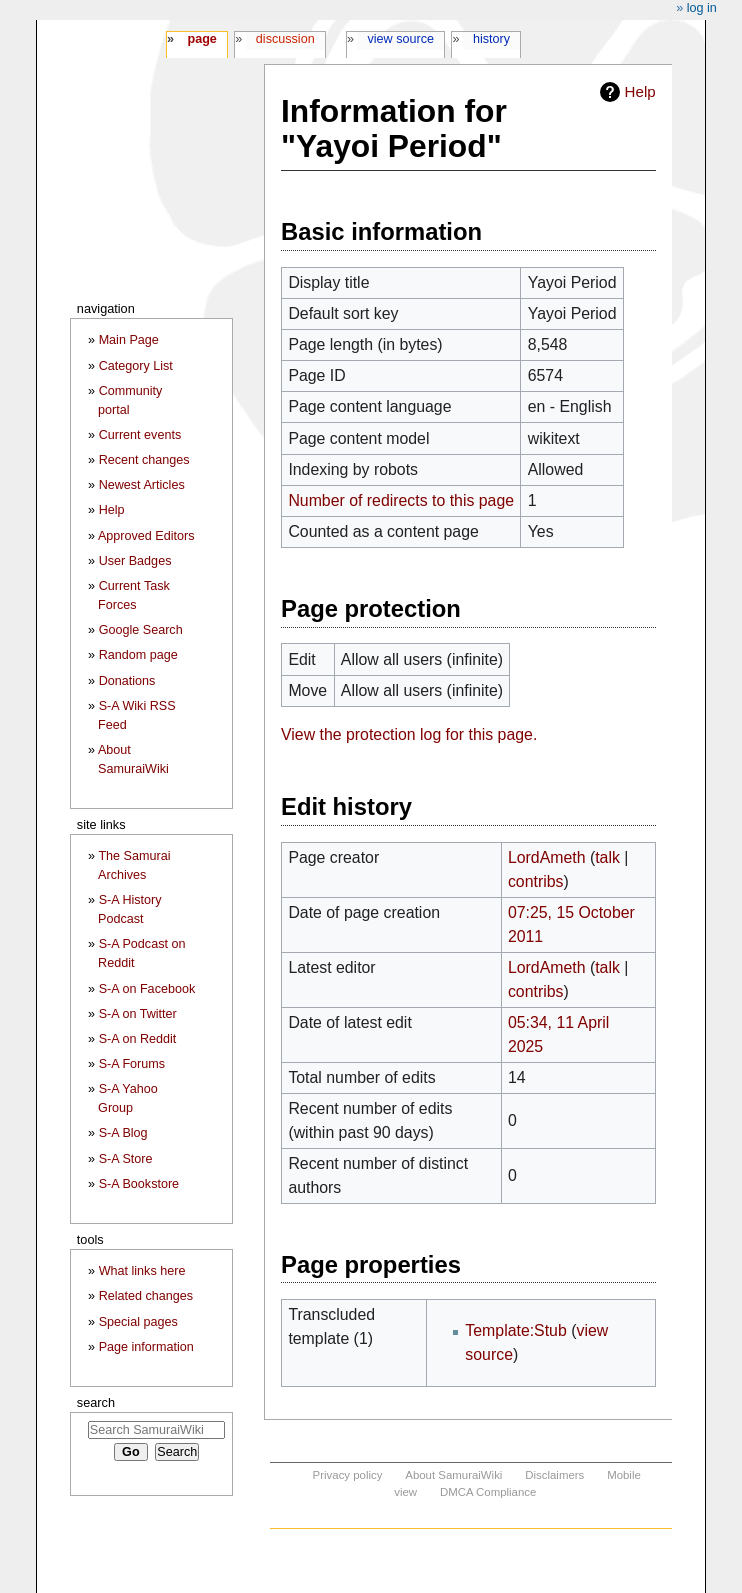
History (491, 39)
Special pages (138, 1322)
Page (201, 39)
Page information (146, 1347)
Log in (702, 8)
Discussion (285, 39)
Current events (140, 435)
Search (96, 1402)
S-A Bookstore (139, 1184)
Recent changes (144, 460)
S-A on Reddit (138, 1039)
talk (607, 857)
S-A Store (126, 1159)
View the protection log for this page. (409, 734)
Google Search (141, 630)
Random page (138, 655)
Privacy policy (348, 1475)
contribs (536, 881)
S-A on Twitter (138, 1014)
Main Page (129, 340)
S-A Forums (132, 1064)
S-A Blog (123, 1133)
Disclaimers (554, 1475)
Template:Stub (515, 1330)
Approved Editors (146, 536)
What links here (142, 1271)
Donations (127, 681)
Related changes (146, 1296)
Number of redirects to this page (401, 500)
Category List (136, 366)
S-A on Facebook (147, 989)
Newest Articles (142, 485)
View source (401, 39)
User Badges (135, 561)
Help (640, 91)
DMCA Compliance (488, 1492)
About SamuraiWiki (453, 1475)
